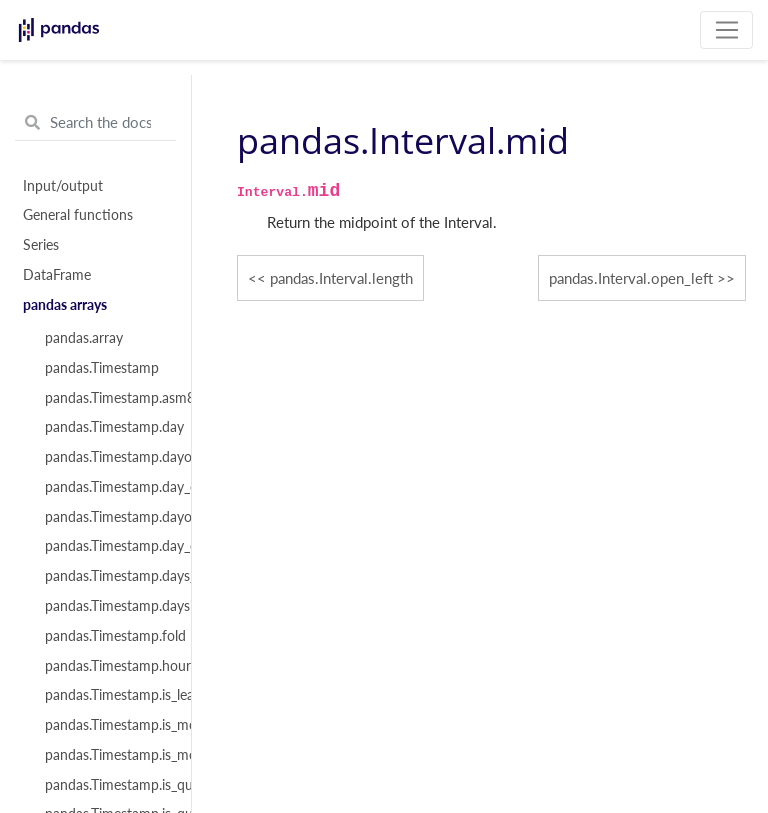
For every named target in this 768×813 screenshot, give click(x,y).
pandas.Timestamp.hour (107, 666)
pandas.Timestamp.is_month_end (107, 725)
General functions (78, 215)
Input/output (63, 186)
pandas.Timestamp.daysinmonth (107, 606)
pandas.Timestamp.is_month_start (107, 755)
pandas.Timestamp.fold (107, 636)
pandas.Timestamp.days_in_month (107, 576)
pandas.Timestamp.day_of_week (107, 487)
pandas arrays (65, 305)
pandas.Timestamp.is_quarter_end (107, 785)
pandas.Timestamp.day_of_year (107, 546)
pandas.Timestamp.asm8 (107, 398)
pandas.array (84, 338)
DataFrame (57, 275)
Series (41, 245)
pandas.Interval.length (341, 278)
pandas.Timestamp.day (107, 427)
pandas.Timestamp (102, 368)
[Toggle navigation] (726, 30)
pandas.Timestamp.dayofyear (107, 517)
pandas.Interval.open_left (631, 278)
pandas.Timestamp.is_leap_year (107, 695)
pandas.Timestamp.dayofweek (107, 457)
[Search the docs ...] (95, 123)
